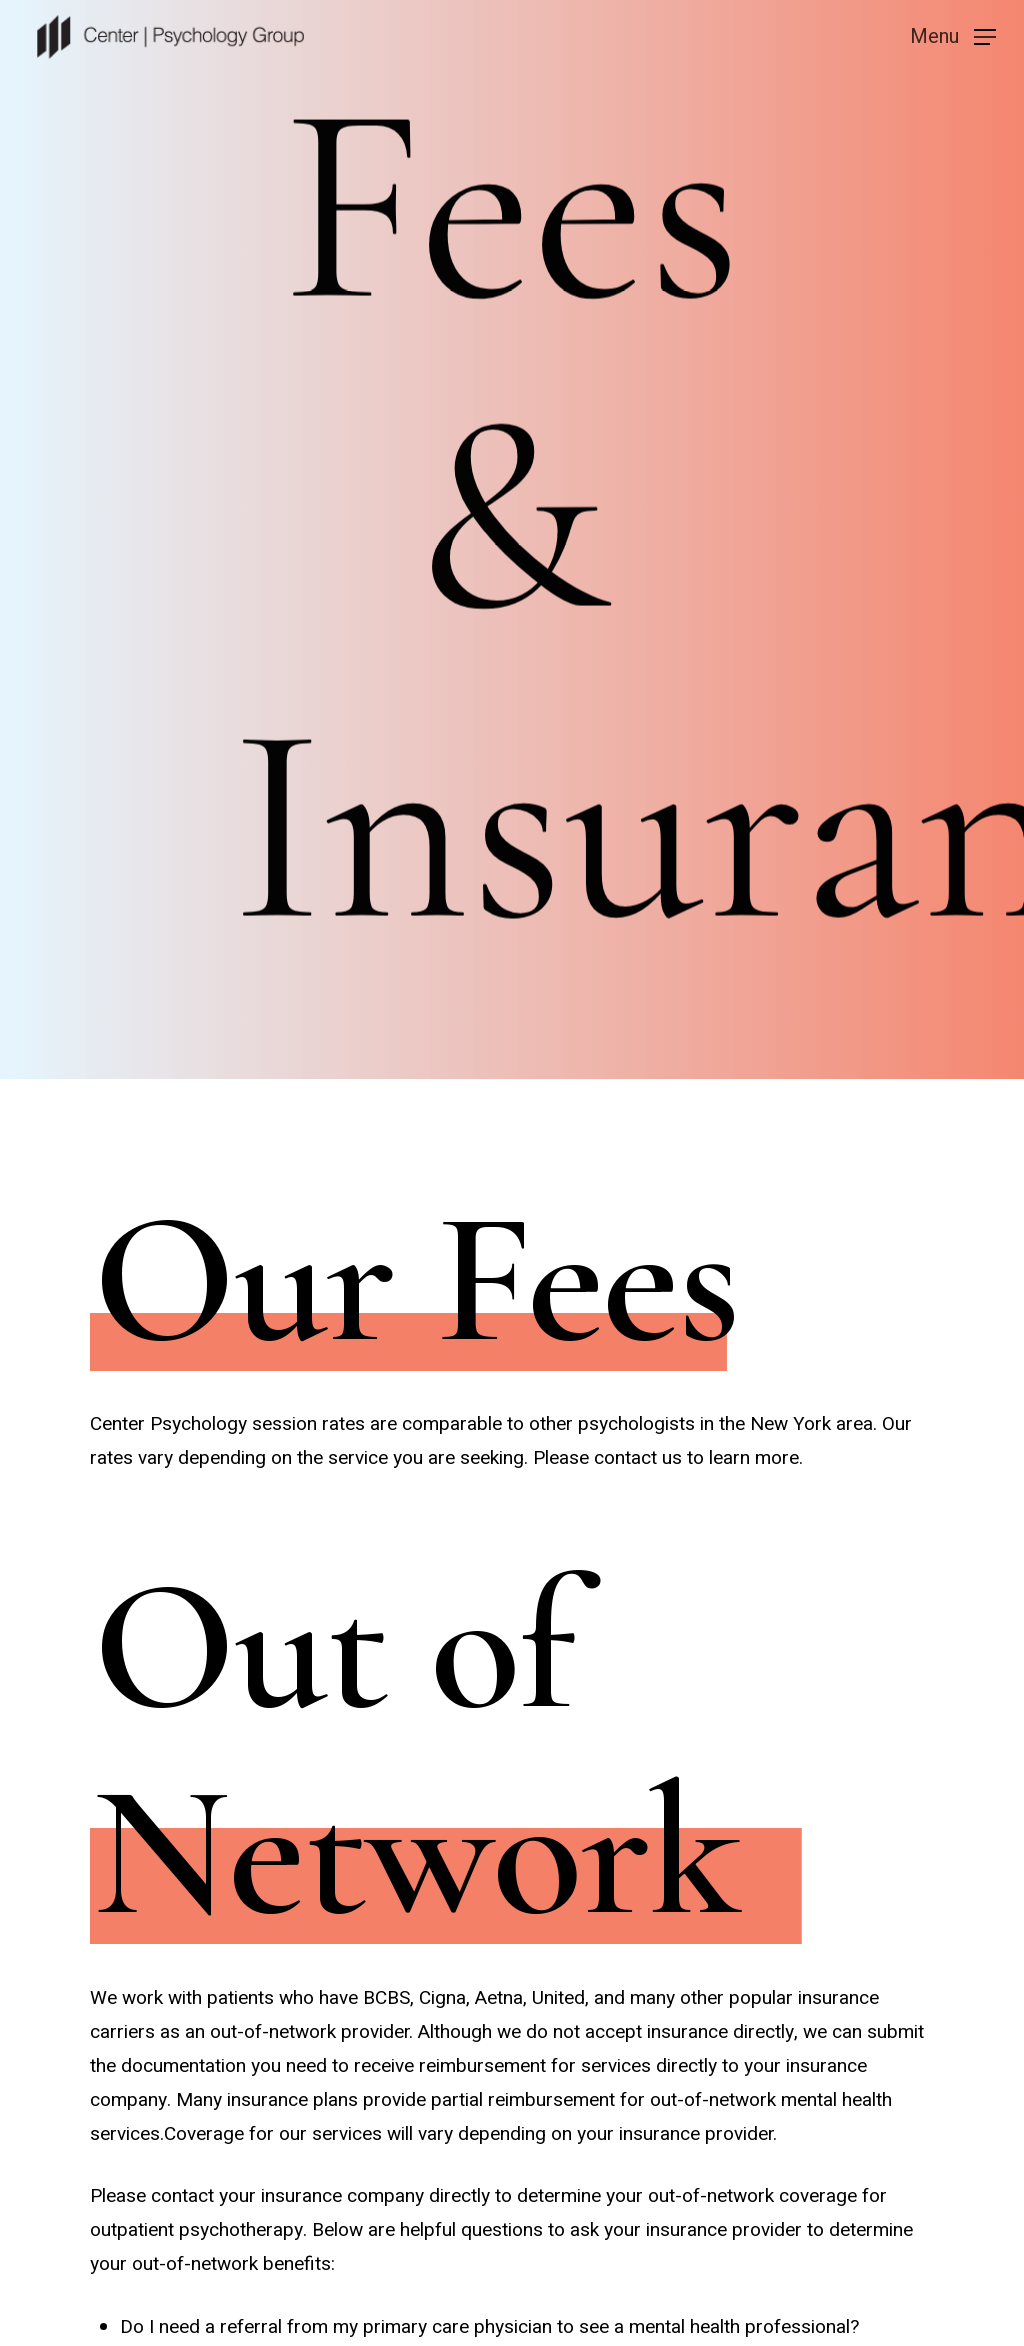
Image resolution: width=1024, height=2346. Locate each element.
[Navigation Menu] (953, 36)
